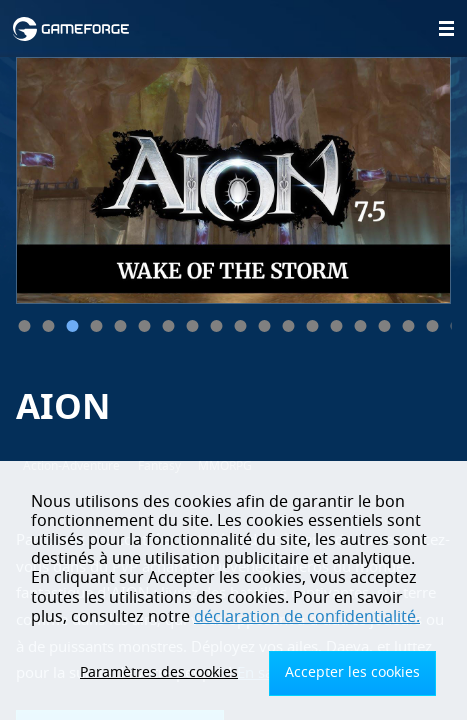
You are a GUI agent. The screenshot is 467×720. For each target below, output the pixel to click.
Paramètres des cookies (159, 672)
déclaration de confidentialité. (307, 617)
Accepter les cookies (352, 672)
